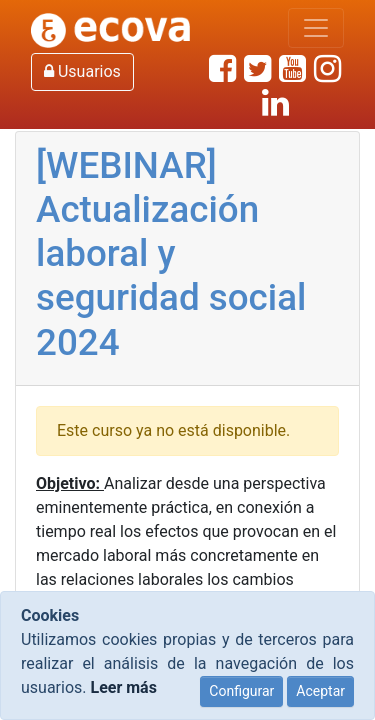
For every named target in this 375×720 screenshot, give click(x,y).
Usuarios (82, 71)
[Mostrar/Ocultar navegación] (316, 28)
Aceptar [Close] (320, 691)
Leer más (123, 687)
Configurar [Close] (241, 691)
